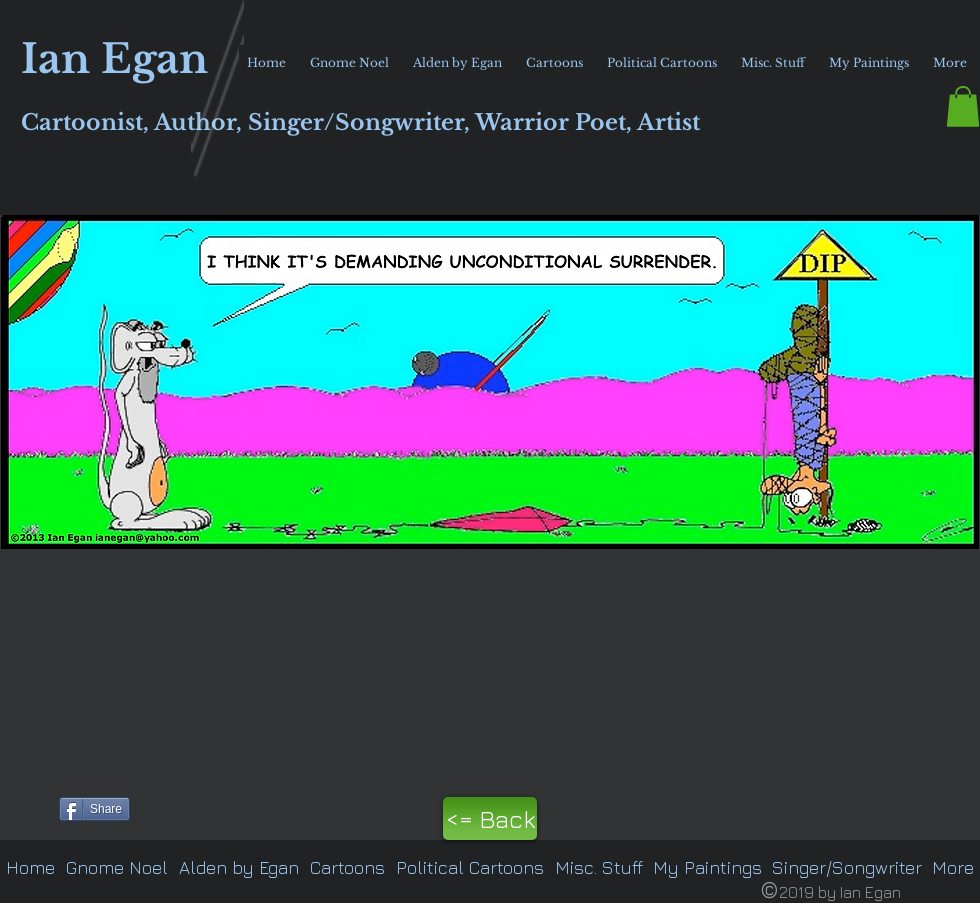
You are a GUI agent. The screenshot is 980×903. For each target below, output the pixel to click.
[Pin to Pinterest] (26, 807)
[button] (963, 106)
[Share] (94, 809)
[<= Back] (490, 818)
